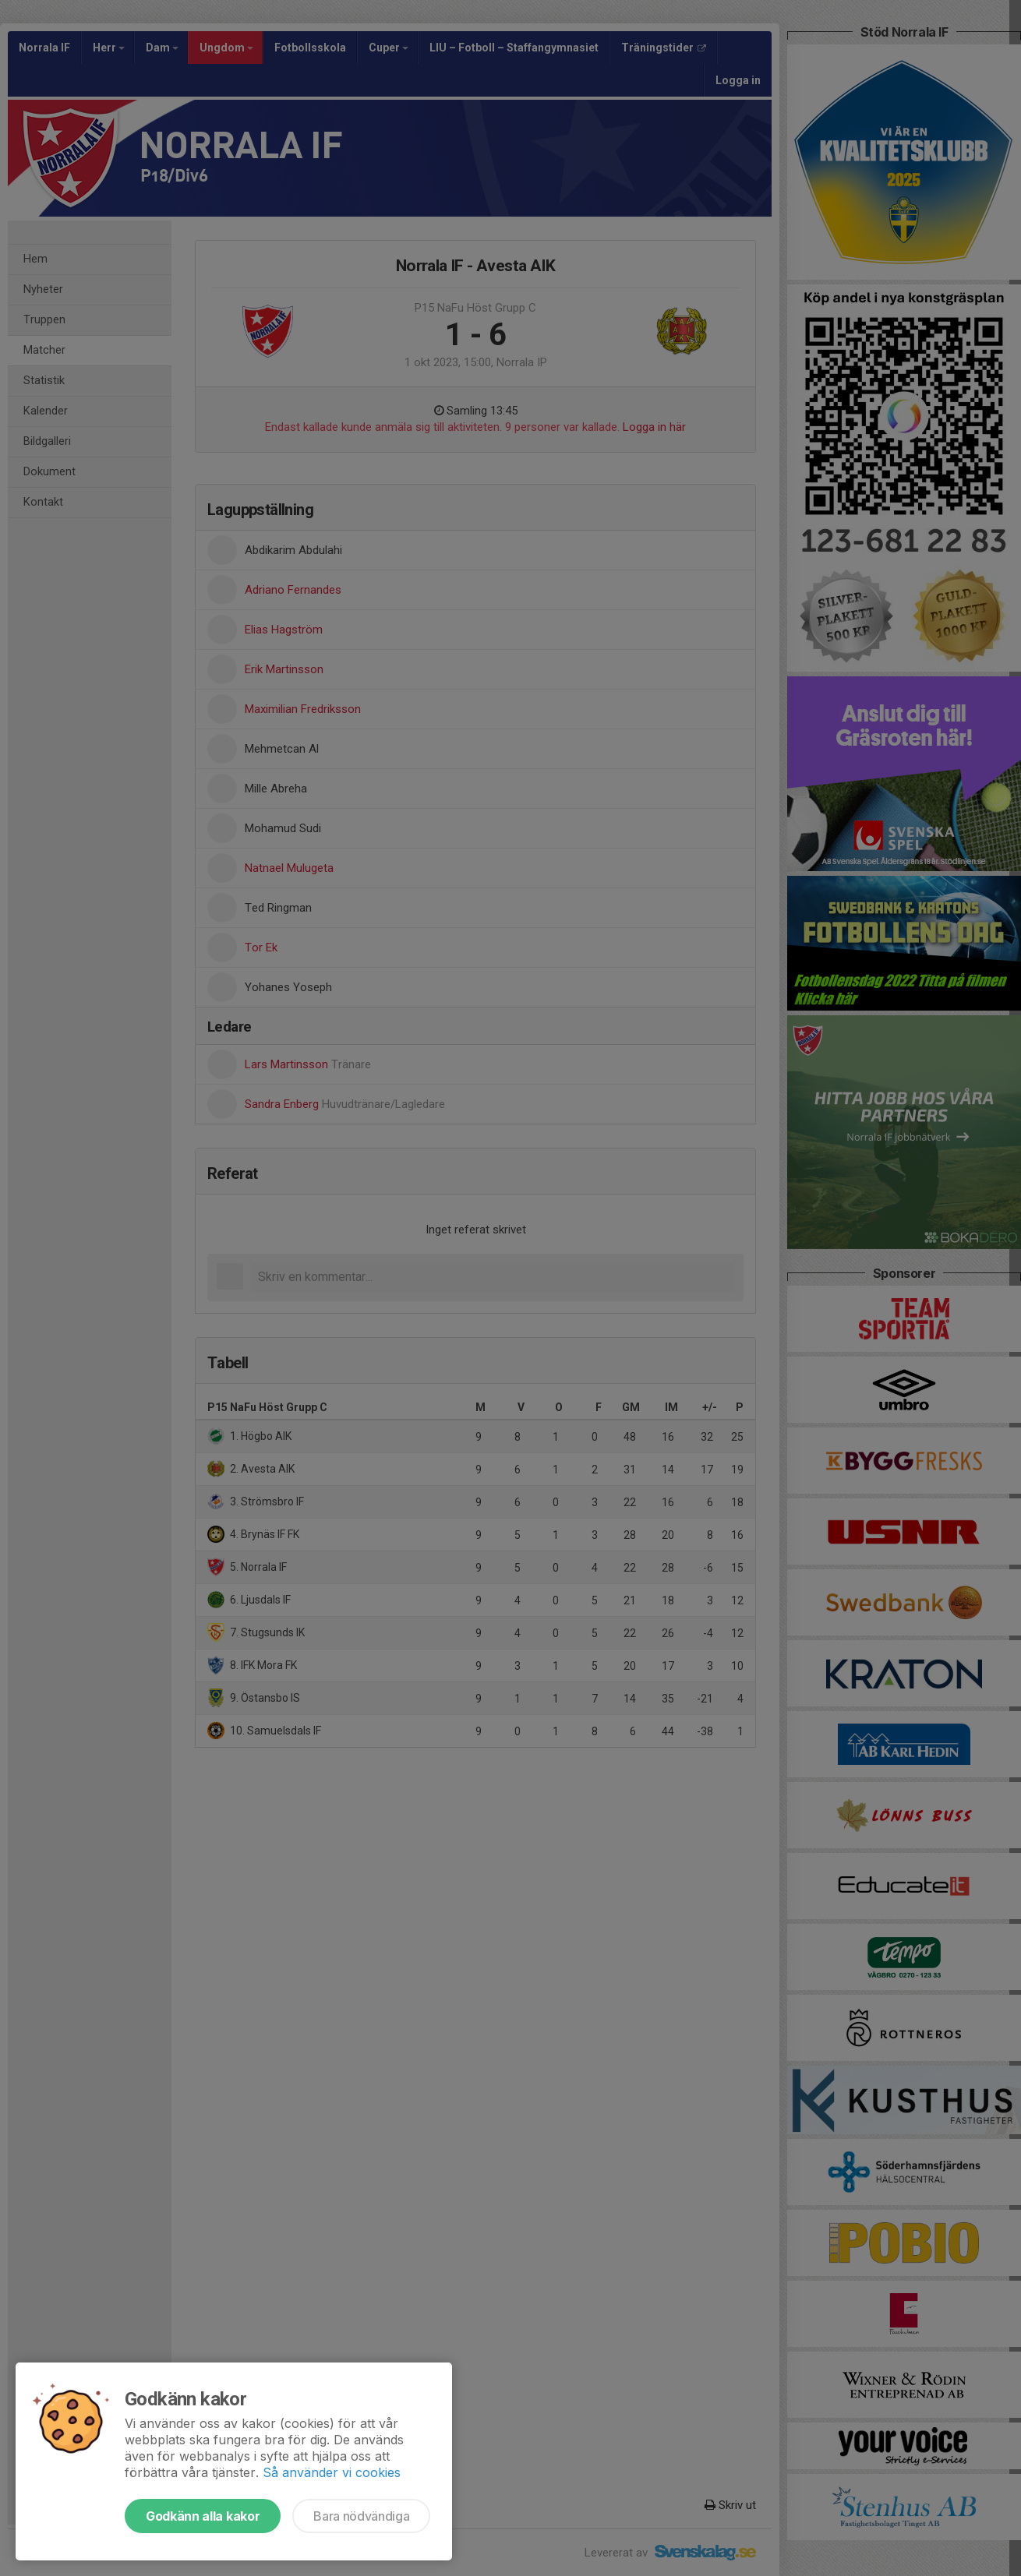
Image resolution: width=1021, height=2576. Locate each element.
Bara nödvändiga (361, 2516)
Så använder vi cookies (332, 2472)
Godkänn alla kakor (203, 2516)
